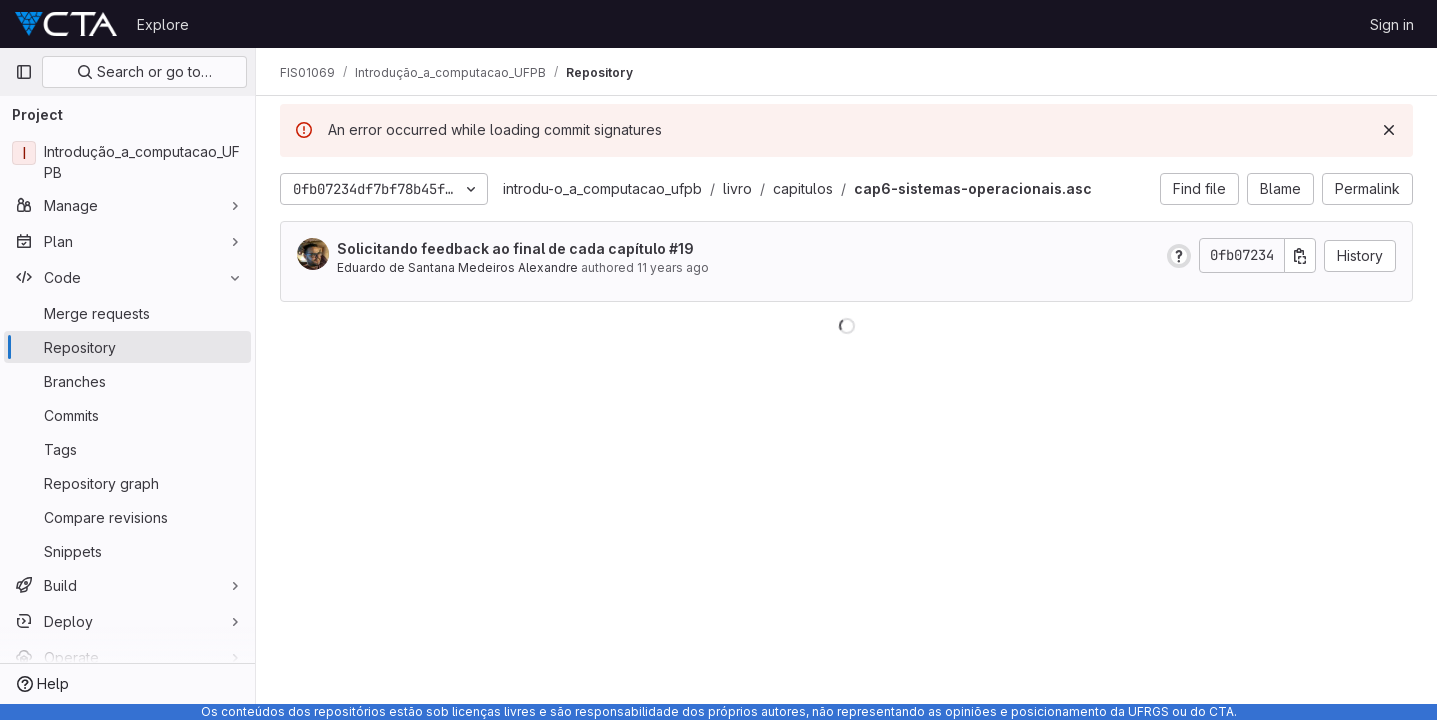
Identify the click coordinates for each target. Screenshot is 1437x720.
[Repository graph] (127, 483)
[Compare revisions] (127, 517)
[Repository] (127, 347)
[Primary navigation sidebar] (24, 72)
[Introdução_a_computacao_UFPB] (127, 162)
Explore (163, 24)
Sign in (1392, 24)
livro (737, 188)
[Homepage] (66, 24)
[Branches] (127, 381)
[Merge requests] (127, 313)
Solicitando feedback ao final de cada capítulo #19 (515, 248)
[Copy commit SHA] (1300, 255)
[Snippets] (127, 551)
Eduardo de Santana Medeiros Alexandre (457, 267)
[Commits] (127, 415)
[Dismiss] (1389, 130)
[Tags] (127, 449)
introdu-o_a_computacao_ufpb (602, 188)
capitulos (803, 188)
